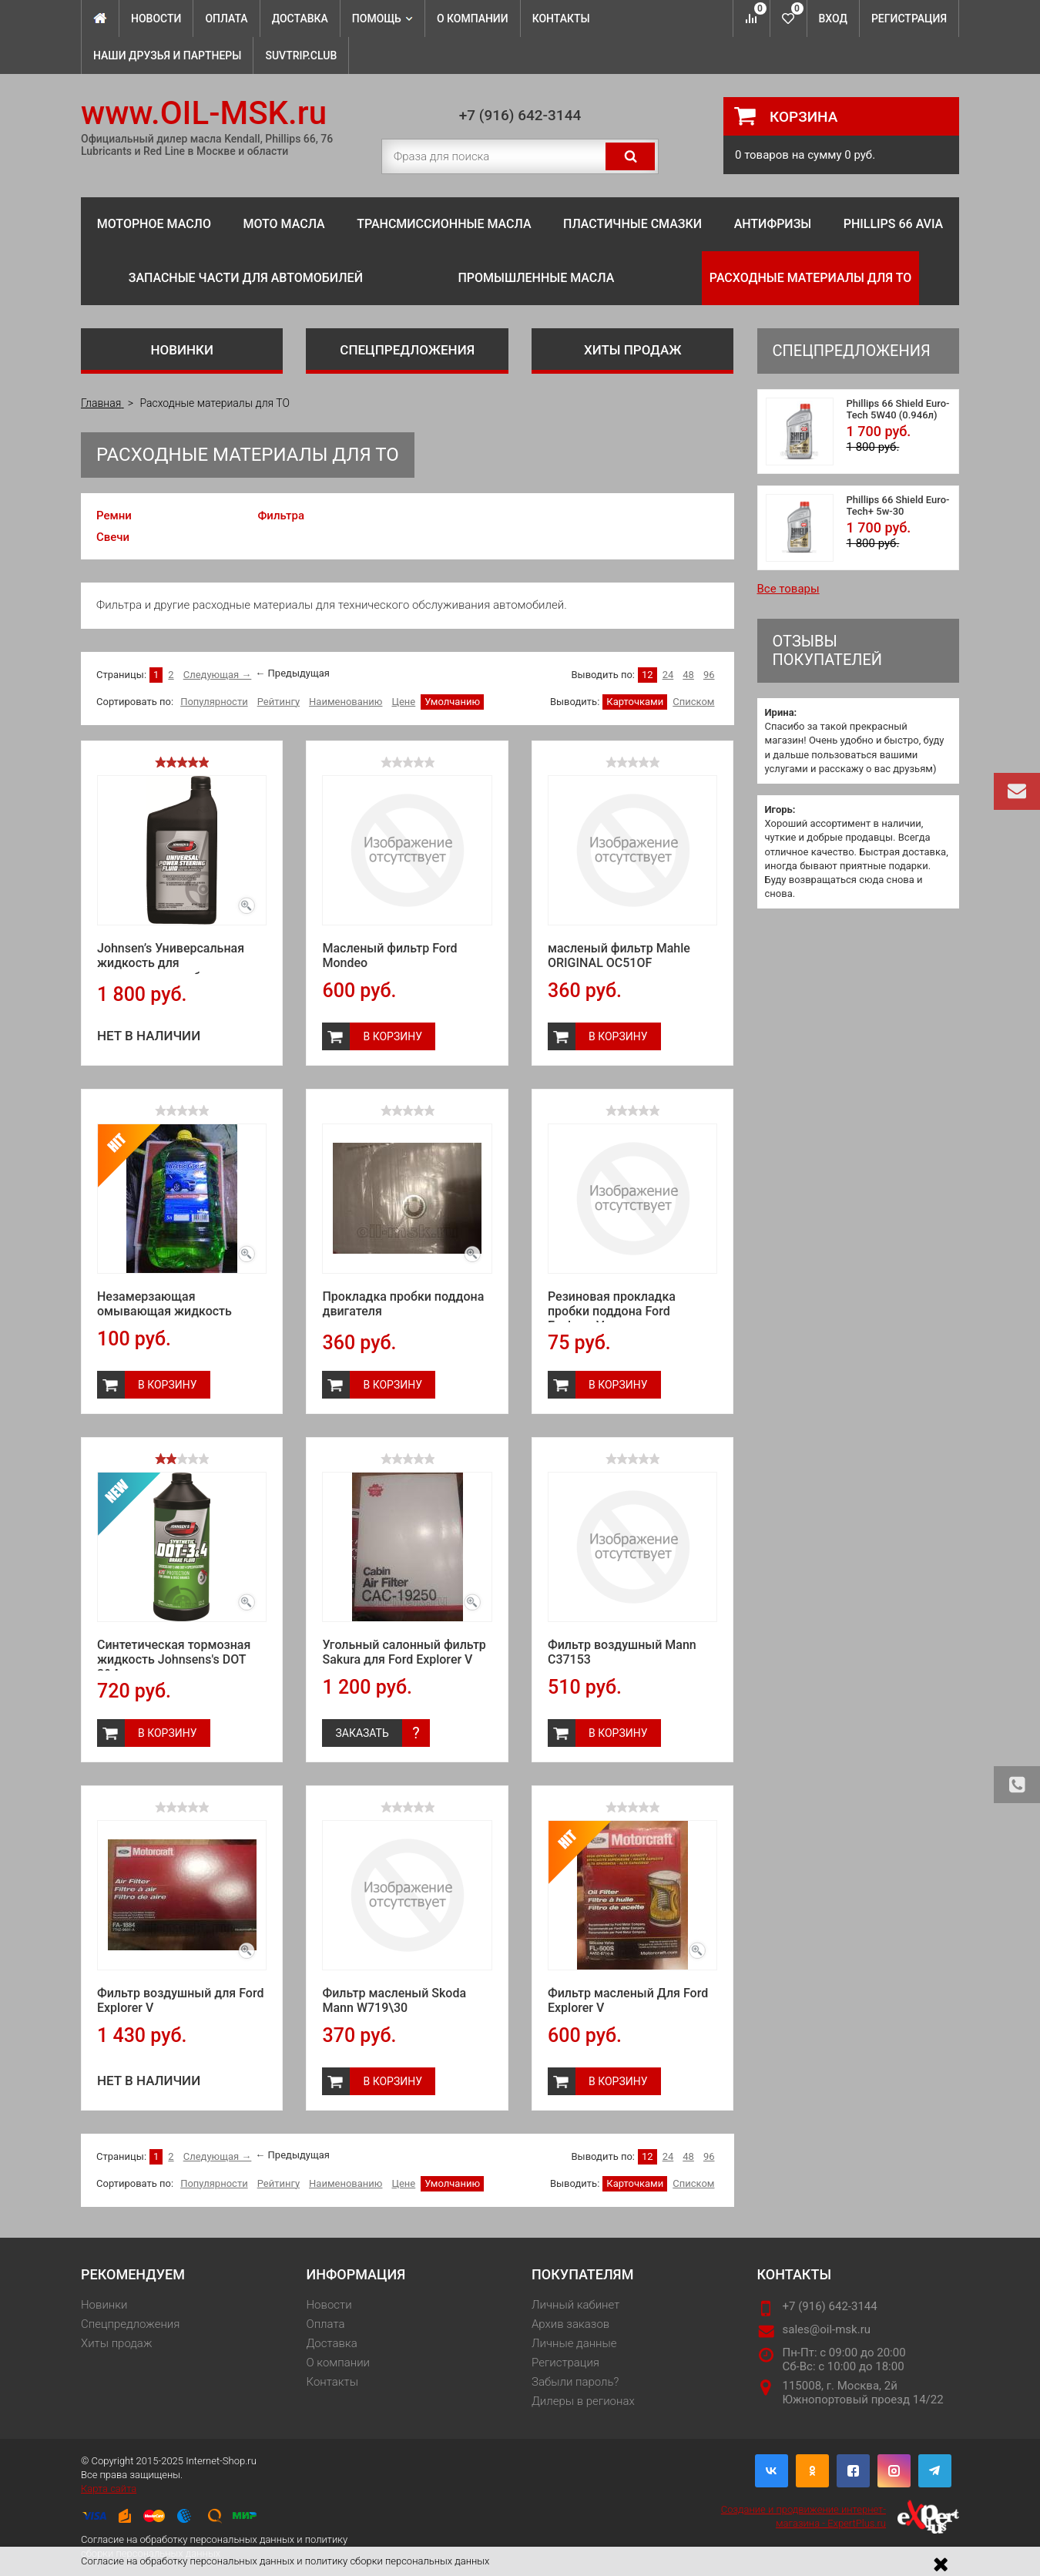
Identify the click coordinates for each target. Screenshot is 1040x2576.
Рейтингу (278, 701)
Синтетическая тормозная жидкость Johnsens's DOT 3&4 (173, 1659)
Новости (156, 18)
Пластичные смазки (632, 224)
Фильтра (280, 515)
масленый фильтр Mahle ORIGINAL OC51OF (619, 955)
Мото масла (283, 224)
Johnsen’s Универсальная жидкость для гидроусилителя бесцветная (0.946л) (179, 970)
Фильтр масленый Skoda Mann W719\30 (394, 2000)
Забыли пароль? (575, 2382)
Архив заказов (570, 2324)
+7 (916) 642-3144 (520, 115)
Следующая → (217, 674)
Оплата (226, 18)
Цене (403, 701)
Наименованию (345, 701)
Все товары (788, 589)
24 (668, 674)
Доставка (300, 18)
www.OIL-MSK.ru (204, 113)
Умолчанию (452, 701)
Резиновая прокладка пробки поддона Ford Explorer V (612, 1311)
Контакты (561, 18)
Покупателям (582, 2274)
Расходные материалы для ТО (810, 277)
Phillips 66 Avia (894, 224)
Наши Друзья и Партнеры (167, 55)
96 (709, 674)
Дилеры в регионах (583, 2401)
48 (688, 674)
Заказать (361, 1733)
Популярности (214, 701)
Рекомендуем (133, 2274)
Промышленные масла (536, 277)
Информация (356, 2274)
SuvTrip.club (301, 55)
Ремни (114, 515)
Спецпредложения (407, 350)
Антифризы (773, 224)
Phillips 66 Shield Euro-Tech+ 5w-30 (898, 505)
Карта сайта (108, 2488)
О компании (472, 18)
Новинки (181, 350)
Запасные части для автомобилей (246, 277)
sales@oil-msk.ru (827, 2329)
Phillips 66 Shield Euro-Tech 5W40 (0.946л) (898, 409)
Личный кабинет (575, 2305)
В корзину (392, 1036)
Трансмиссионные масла (444, 224)
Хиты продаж (633, 350)
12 (647, 674)
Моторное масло (154, 224)
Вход (833, 18)
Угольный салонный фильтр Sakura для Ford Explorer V (403, 1652)
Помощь (382, 18)
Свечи (112, 537)
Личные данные (574, 2343)
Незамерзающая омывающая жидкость (164, 1303)
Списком (693, 701)
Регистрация (909, 18)
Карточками (634, 701)
